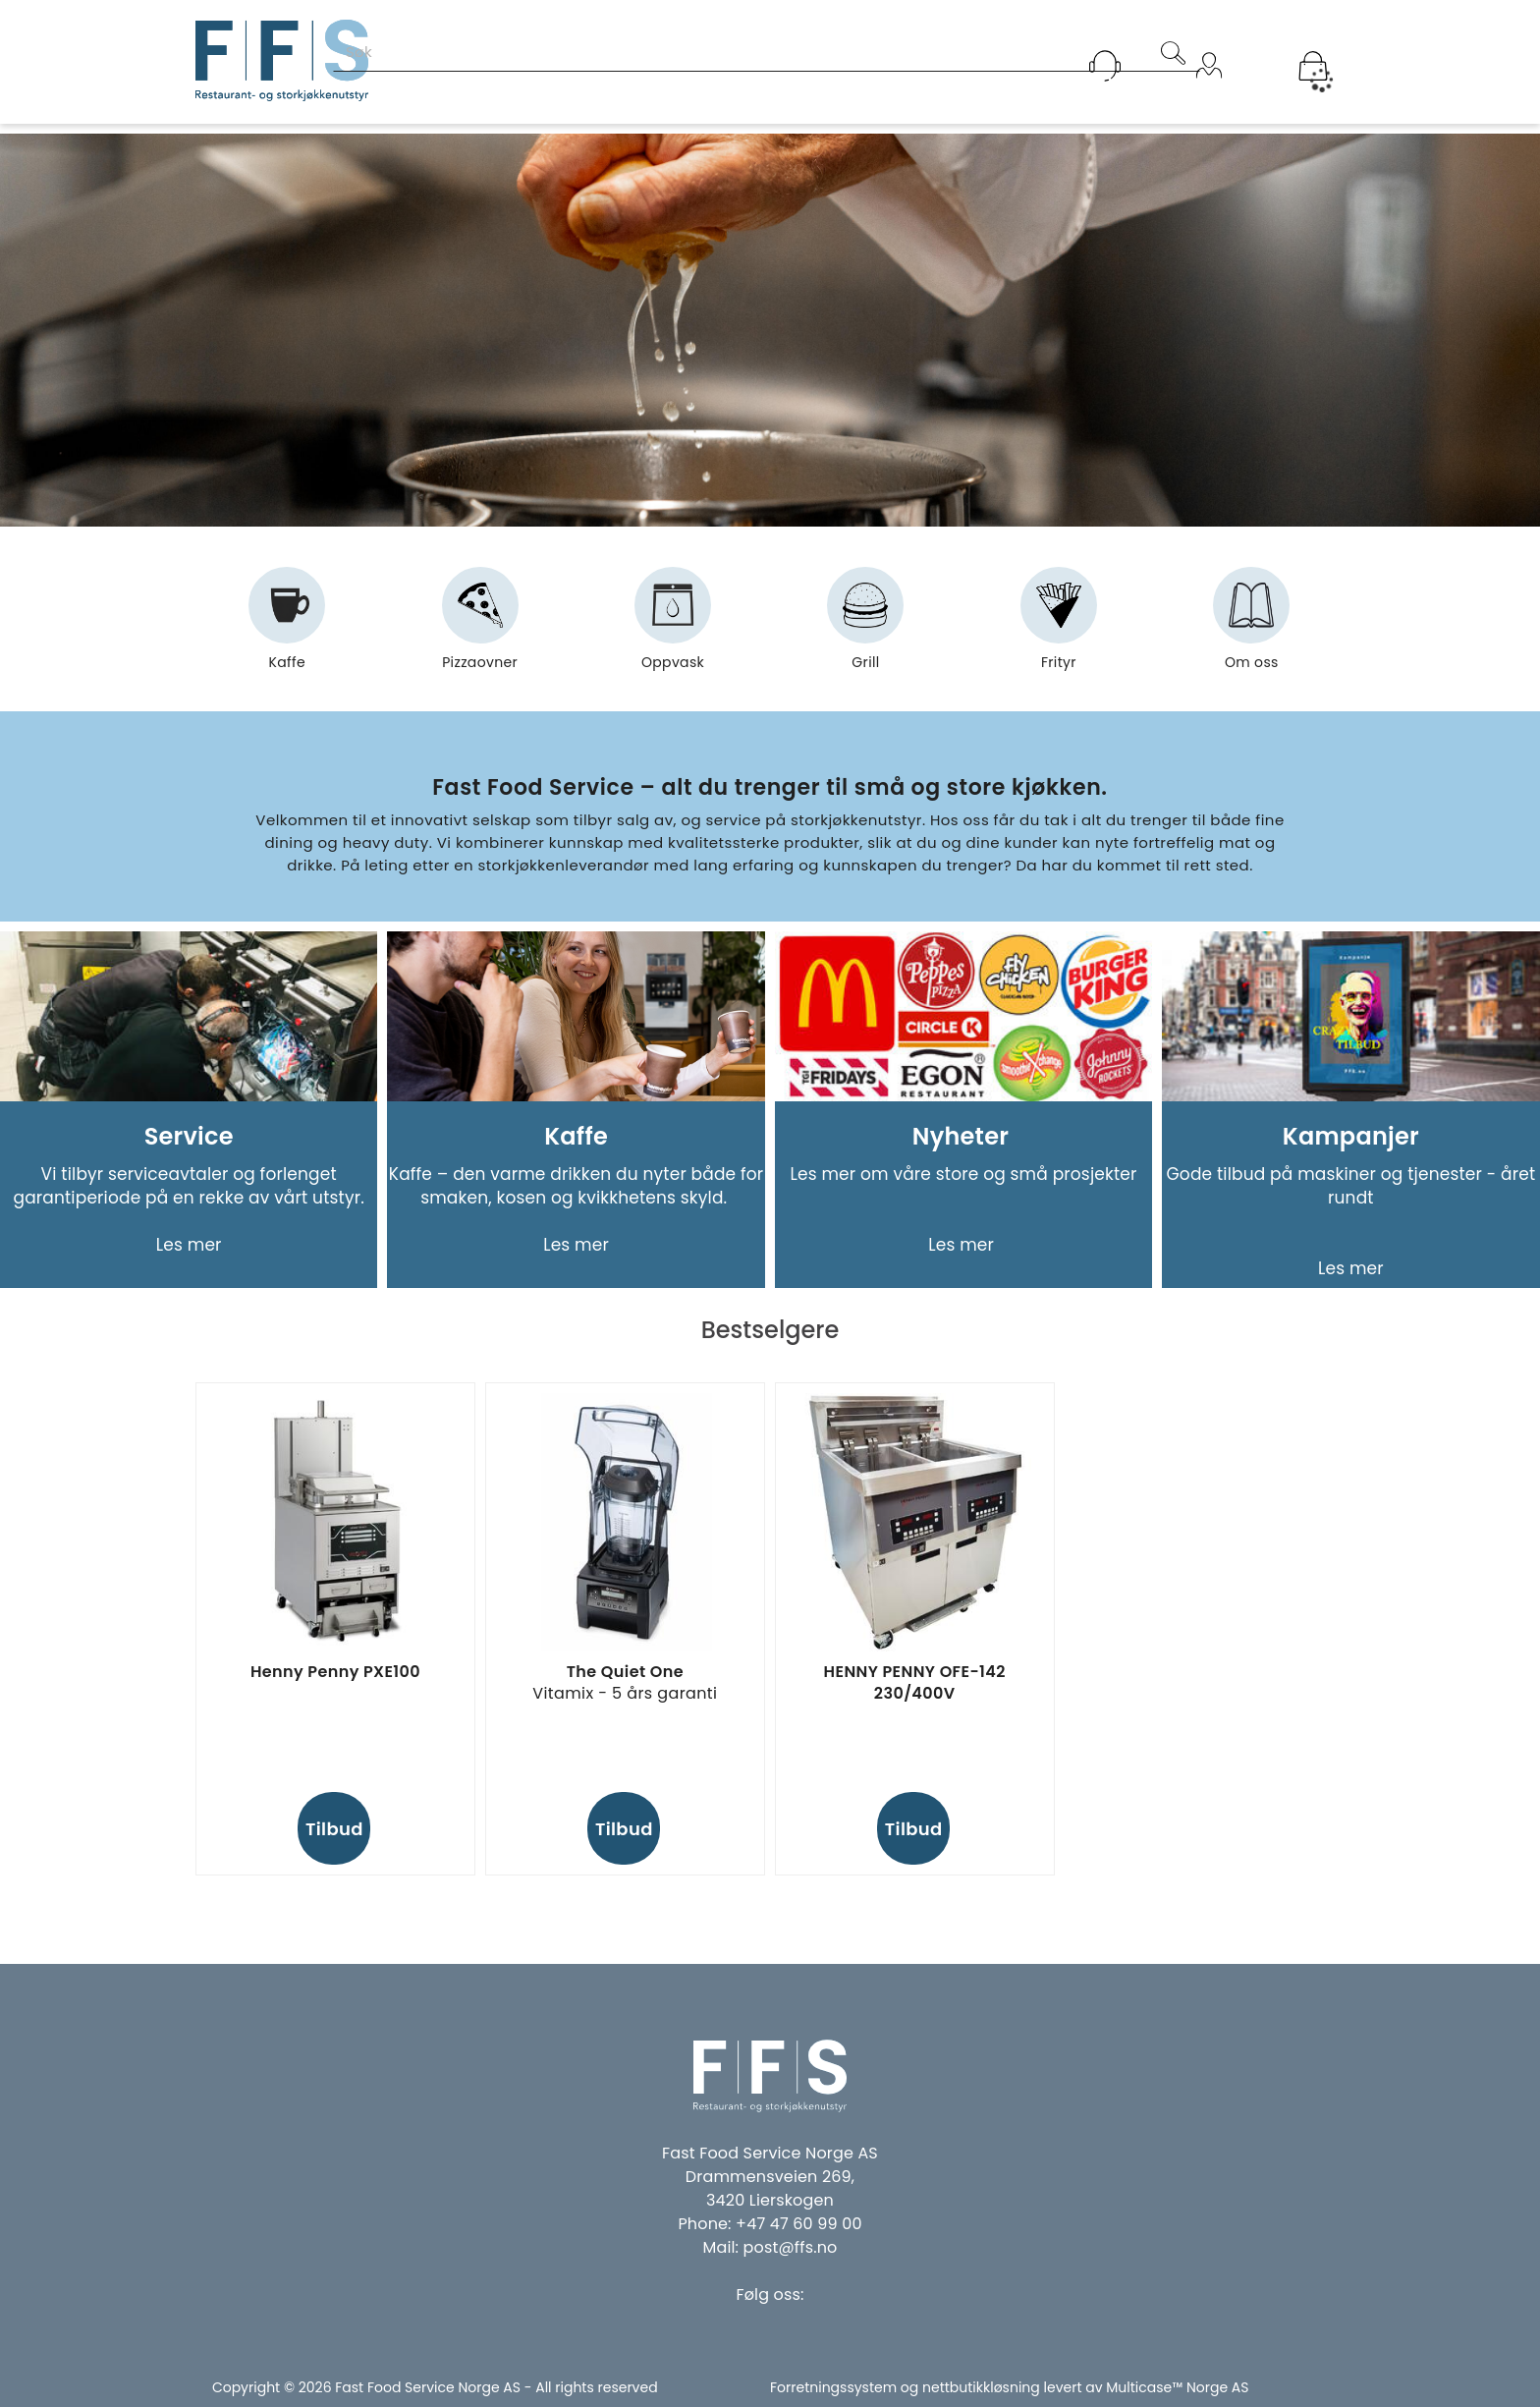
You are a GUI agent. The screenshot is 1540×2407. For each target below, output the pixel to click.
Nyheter (963, 1136)
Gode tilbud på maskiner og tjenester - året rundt (1350, 1185)
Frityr (1058, 627)
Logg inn (1209, 90)
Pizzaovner (480, 627)
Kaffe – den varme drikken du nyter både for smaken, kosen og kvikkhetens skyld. (576, 1185)
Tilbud (334, 1829)
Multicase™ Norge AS (1177, 2387)
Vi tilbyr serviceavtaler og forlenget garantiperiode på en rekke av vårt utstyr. (188, 1185)
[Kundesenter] (1104, 65)
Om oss (1252, 627)
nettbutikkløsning (981, 2387)
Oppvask (672, 627)
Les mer (189, 1245)
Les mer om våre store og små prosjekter (963, 1174)
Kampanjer (1351, 1136)
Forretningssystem (833, 2387)
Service (189, 1136)
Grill (865, 627)
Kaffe (286, 627)
